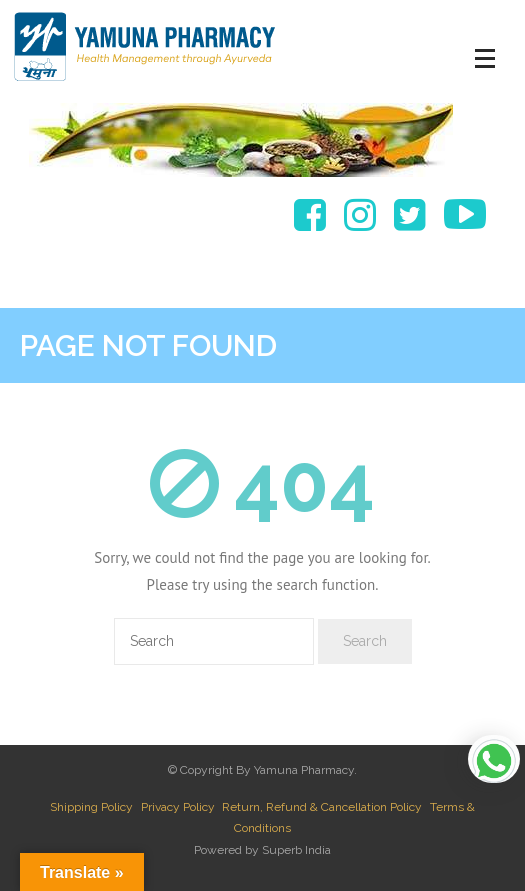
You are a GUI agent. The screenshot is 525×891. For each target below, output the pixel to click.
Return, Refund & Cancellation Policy (322, 807)
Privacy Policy (178, 807)
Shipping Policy (91, 807)
